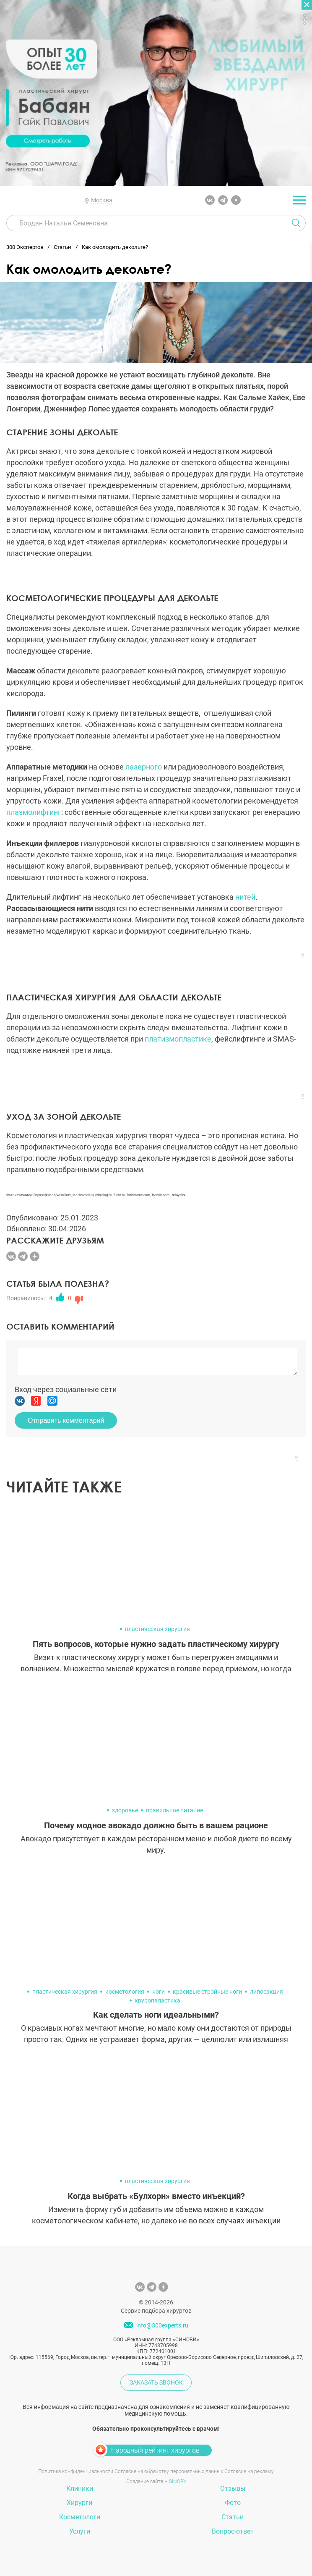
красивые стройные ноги (207, 1991)
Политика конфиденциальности (75, 2471)
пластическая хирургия (157, 1629)
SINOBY (177, 2481)
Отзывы (232, 2488)
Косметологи (79, 2517)
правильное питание (174, 1810)
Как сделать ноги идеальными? (156, 2015)
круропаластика (157, 2000)
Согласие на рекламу (249, 2471)
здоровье (125, 1810)
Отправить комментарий (66, 1420)
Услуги (79, 2531)
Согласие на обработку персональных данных (168, 2471)
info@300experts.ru (162, 2325)
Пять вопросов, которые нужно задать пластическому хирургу (156, 1644)
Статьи (232, 2517)
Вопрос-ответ (233, 2531)
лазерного (143, 766)
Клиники (79, 2488)
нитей (245, 897)
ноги (158, 1991)
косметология (124, 1991)
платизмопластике (178, 1038)
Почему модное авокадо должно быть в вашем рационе (156, 1825)
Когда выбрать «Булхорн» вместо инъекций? (156, 2196)
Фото (233, 2503)
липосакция (266, 1991)
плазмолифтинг (33, 812)
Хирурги (79, 2503)
